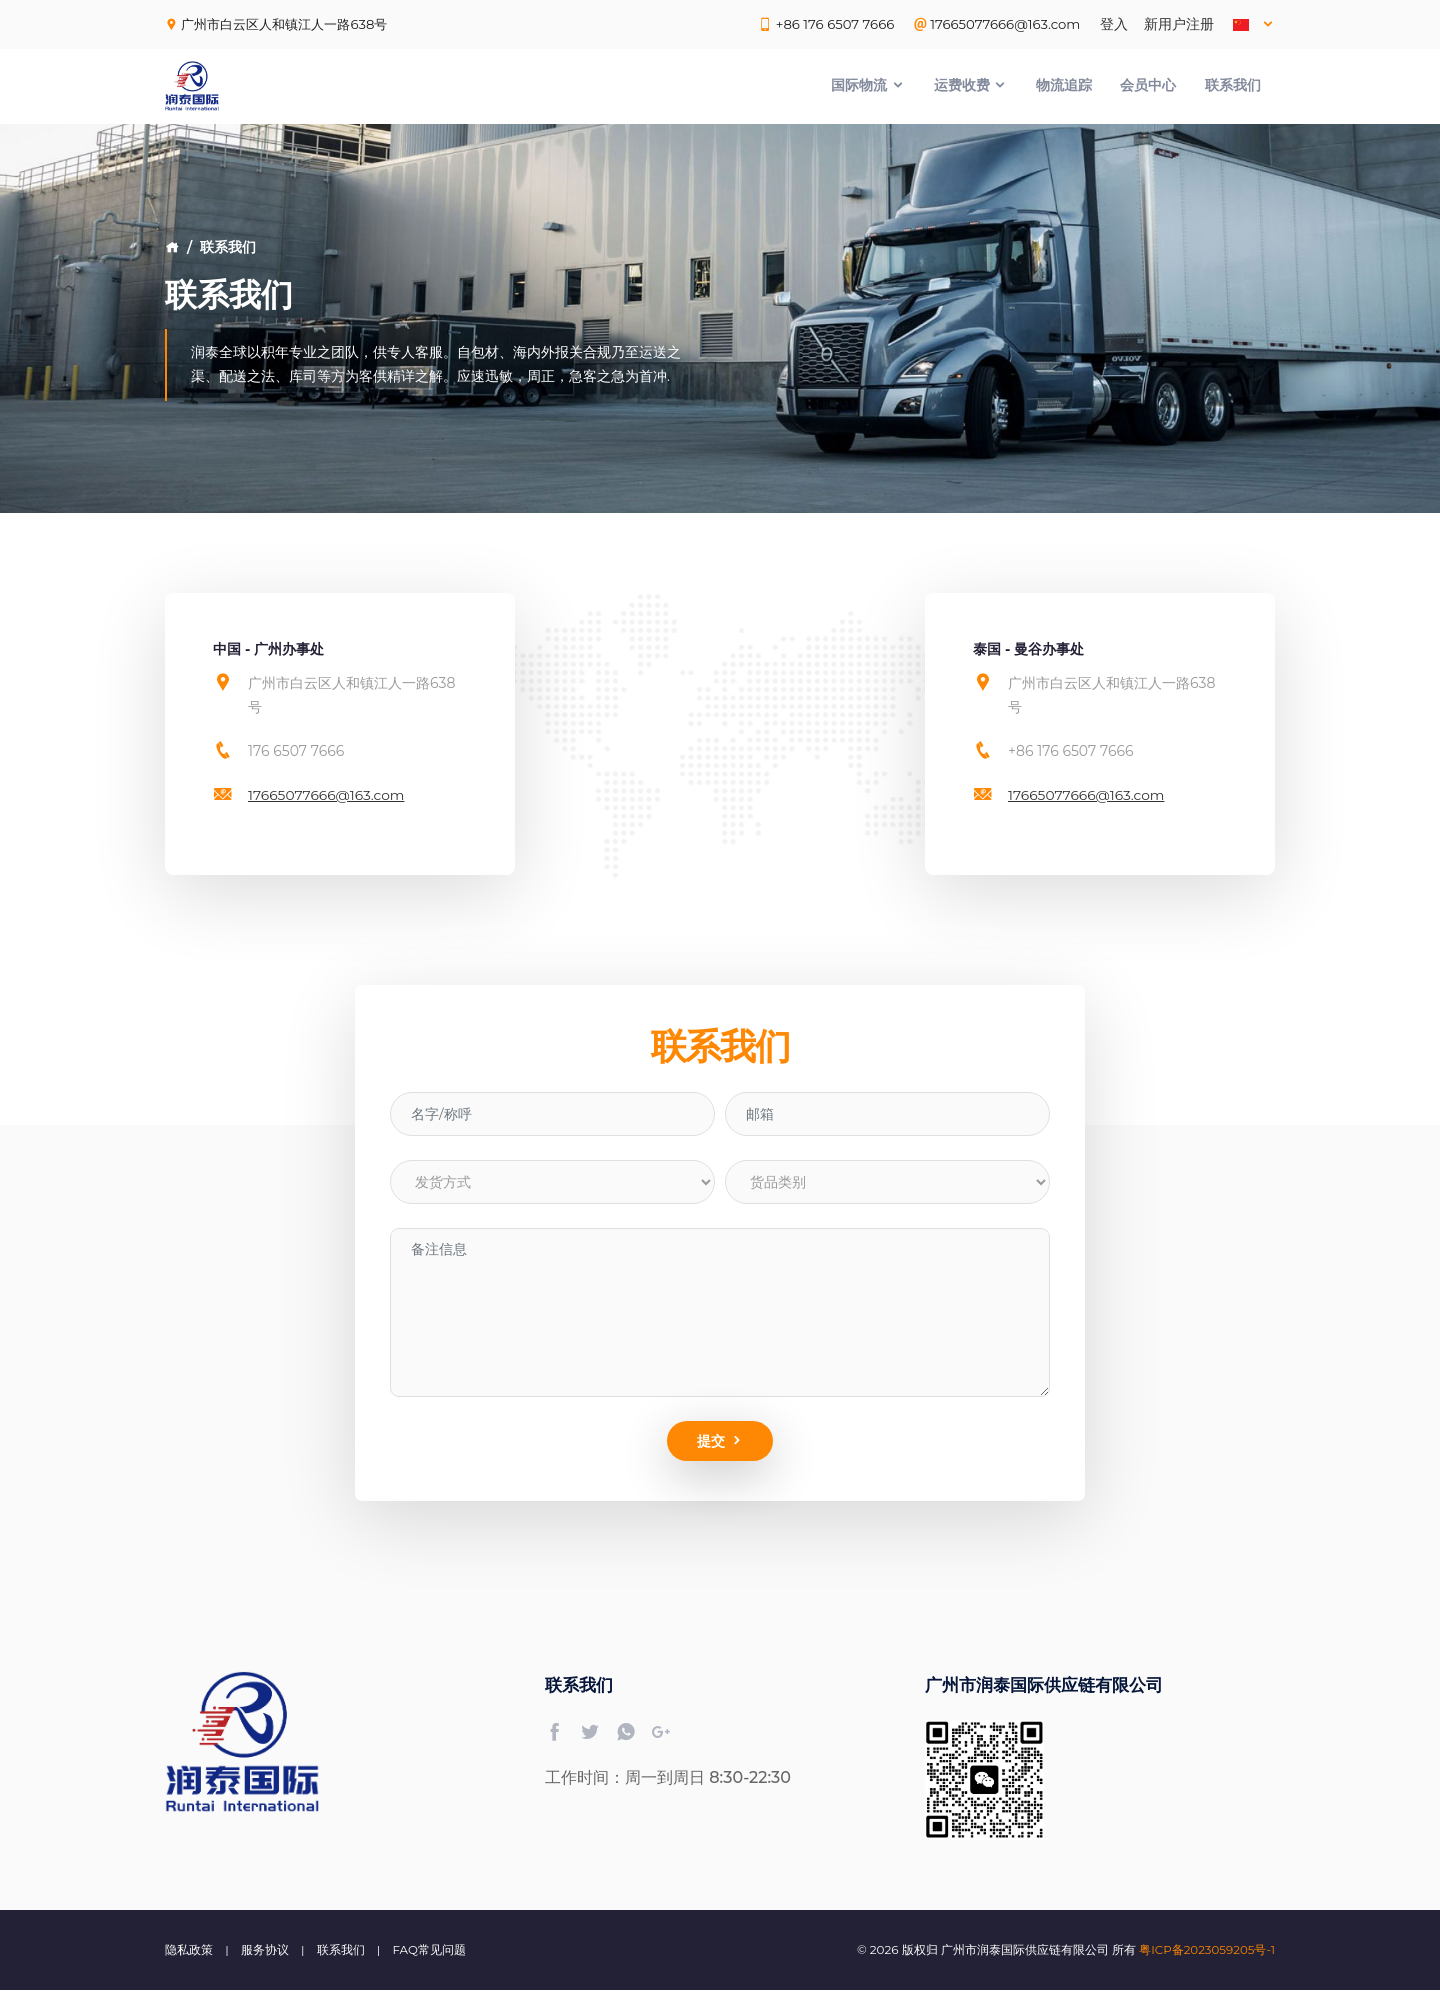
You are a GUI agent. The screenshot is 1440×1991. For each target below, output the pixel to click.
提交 (720, 1442)
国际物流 (868, 86)
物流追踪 (1064, 86)
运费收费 (971, 86)
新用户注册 (1179, 24)
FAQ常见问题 (430, 1950)
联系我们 (1233, 86)
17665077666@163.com (327, 795)
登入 (1114, 24)
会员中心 (1148, 86)
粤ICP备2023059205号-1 (1206, 1950)
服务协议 (265, 1950)
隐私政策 (189, 1950)
